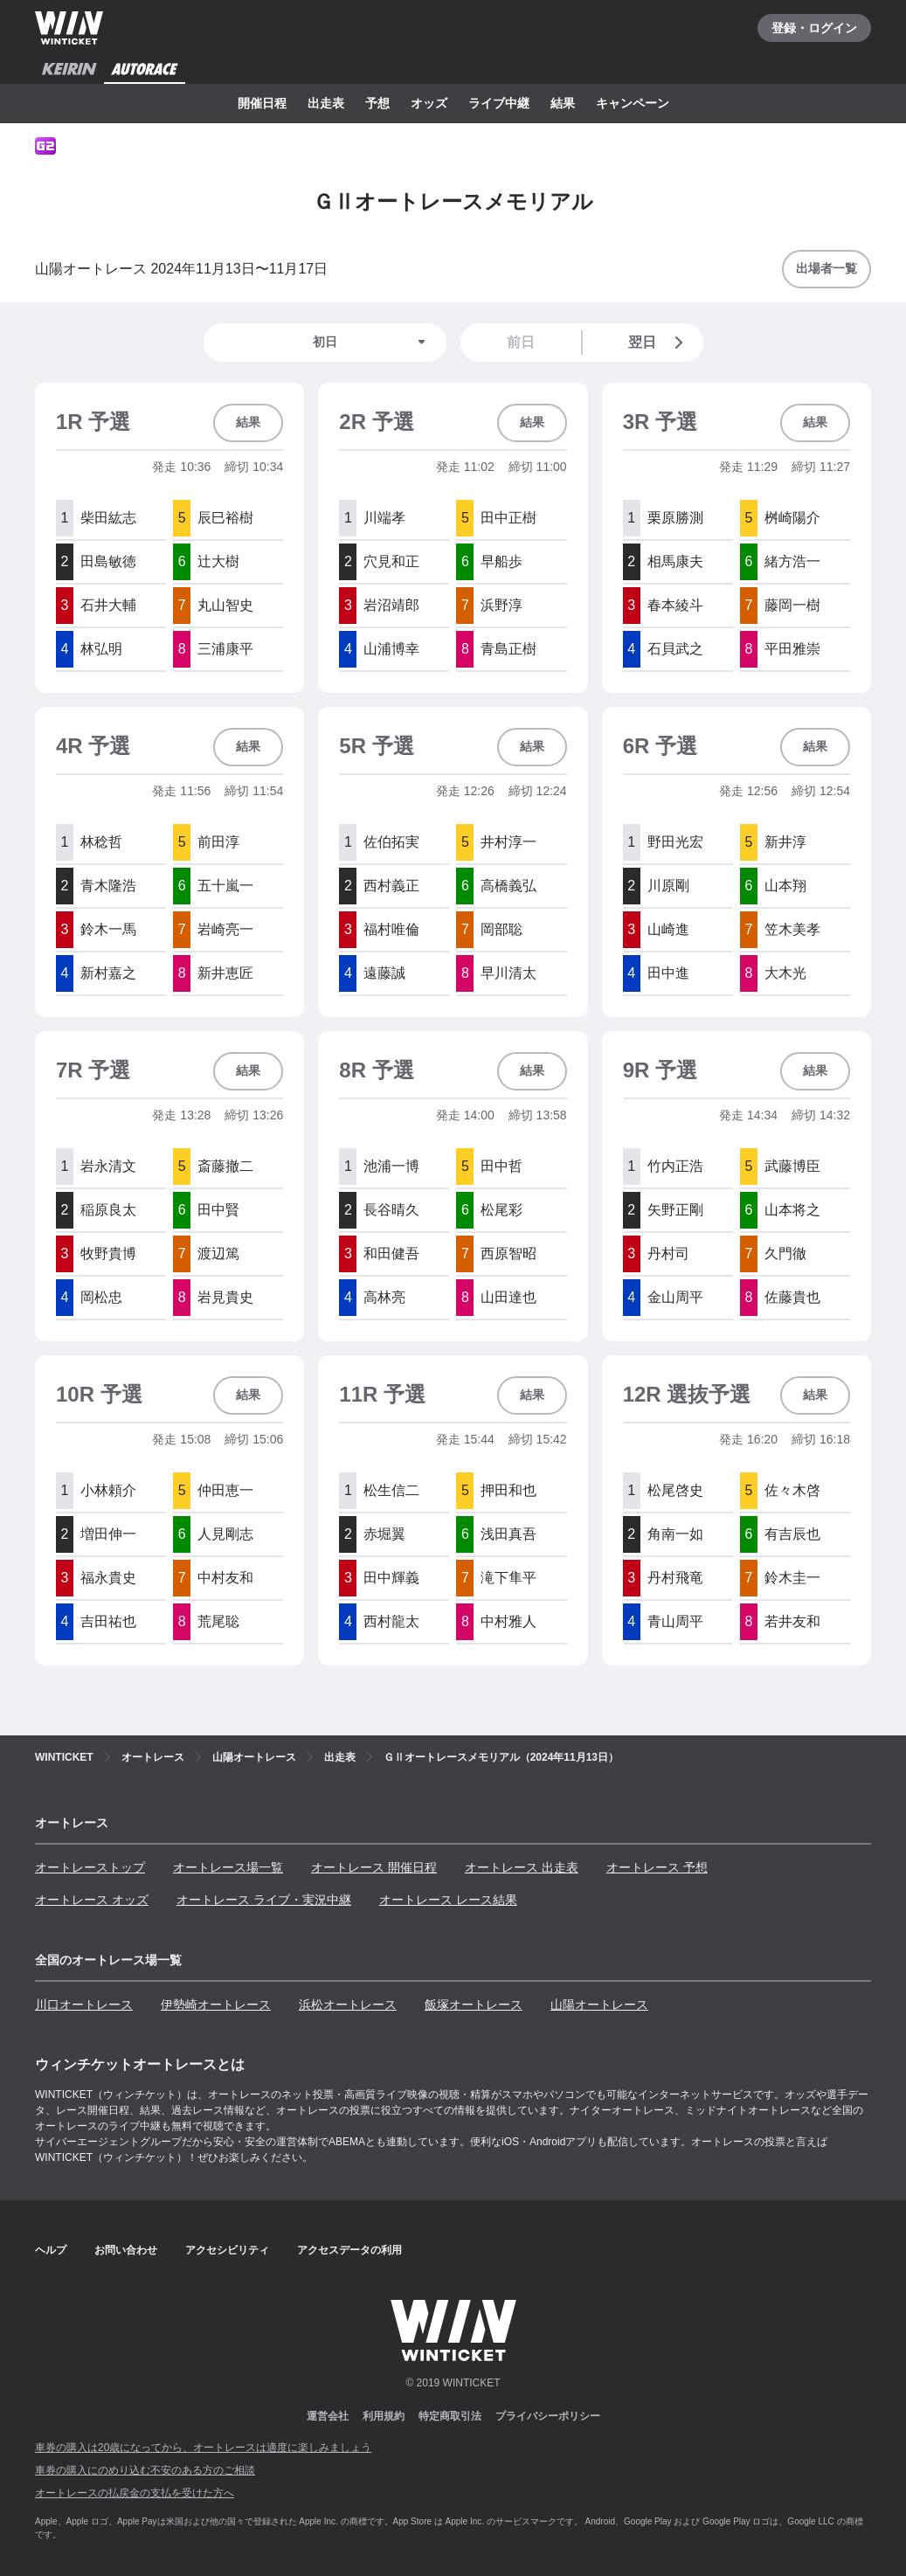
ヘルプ (50, 2250)
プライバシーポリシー (547, 2416)
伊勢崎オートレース (216, 2005)
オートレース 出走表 (521, 1867)
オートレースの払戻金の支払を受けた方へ (134, 2493)
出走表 (326, 103)
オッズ (429, 103)
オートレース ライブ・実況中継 (263, 1900)
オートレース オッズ (92, 1900)
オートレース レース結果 (448, 1900)
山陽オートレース (599, 2005)
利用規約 (384, 2416)
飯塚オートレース (473, 2005)
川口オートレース (84, 2005)
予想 (377, 103)
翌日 (658, 342)
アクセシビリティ (227, 2250)
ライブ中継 (498, 103)
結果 (562, 103)
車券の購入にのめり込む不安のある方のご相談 (145, 2470)
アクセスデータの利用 (349, 2250)
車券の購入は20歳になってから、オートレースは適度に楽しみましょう (203, 2447)
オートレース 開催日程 (374, 1867)
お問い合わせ (125, 2250)
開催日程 (262, 103)
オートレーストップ (90, 1867)
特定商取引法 (449, 2416)
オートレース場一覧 (228, 1867)
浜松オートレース (348, 2005)
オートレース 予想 (657, 1867)
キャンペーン (632, 103)
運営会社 (328, 2416)
